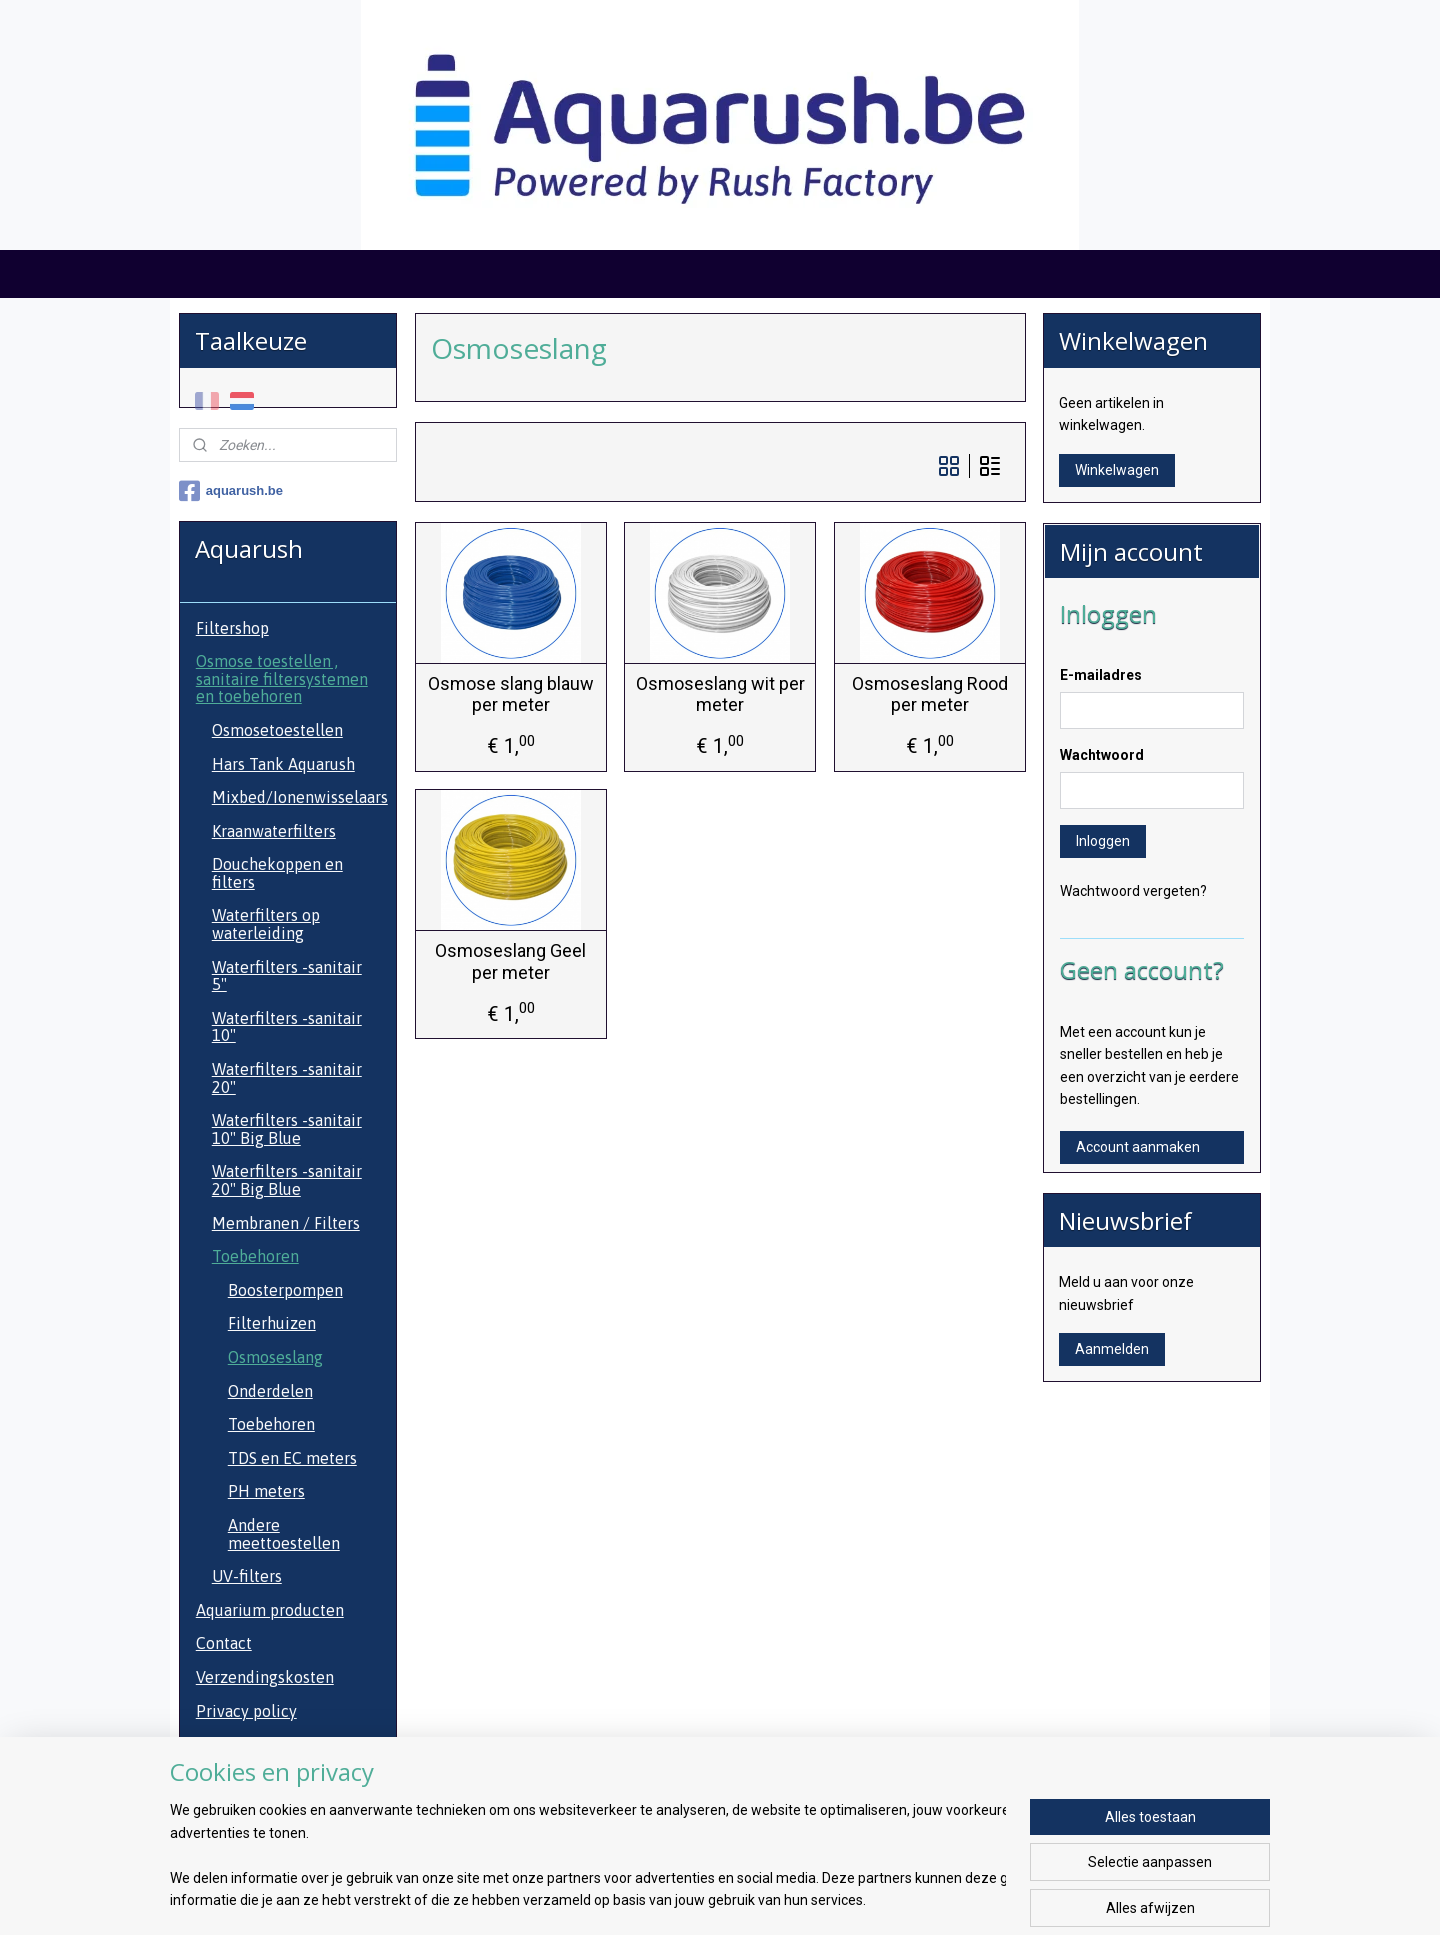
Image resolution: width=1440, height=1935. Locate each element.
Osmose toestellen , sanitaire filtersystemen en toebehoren (282, 678)
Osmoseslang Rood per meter (929, 694)
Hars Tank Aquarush (283, 764)
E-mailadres (1101, 675)
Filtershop (232, 628)
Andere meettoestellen (284, 1534)
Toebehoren (255, 1256)
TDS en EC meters (292, 1458)
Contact (224, 1643)
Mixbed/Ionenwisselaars (300, 797)
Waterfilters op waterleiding (266, 924)
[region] (588, 1856)
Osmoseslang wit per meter (719, 694)
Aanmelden (1112, 1349)
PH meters (266, 1491)
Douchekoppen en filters (277, 873)
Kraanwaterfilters (274, 831)
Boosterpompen (285, 1290)
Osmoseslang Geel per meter (510, 961)
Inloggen (1103, 841)
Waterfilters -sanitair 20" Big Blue (287, 1180)
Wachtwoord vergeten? (1133, 891)
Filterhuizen (272, 1323)
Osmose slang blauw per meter (510, 694)
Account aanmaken (1138, 1147)
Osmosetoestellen (277, 730)
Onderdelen (270, 1391)
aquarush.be (231, 491)
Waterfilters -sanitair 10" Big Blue (287, 1129)
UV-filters (247, 1576)
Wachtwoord (1102, 755)
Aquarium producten (270, 1610)
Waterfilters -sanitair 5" (287, 976)
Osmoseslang (275, 1357)
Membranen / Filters (286, 1223)
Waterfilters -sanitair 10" (287, 1027)
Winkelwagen (1117, 470)
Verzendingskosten (265, 1677)
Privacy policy (246, 1711)
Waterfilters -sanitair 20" (287, 1078)
